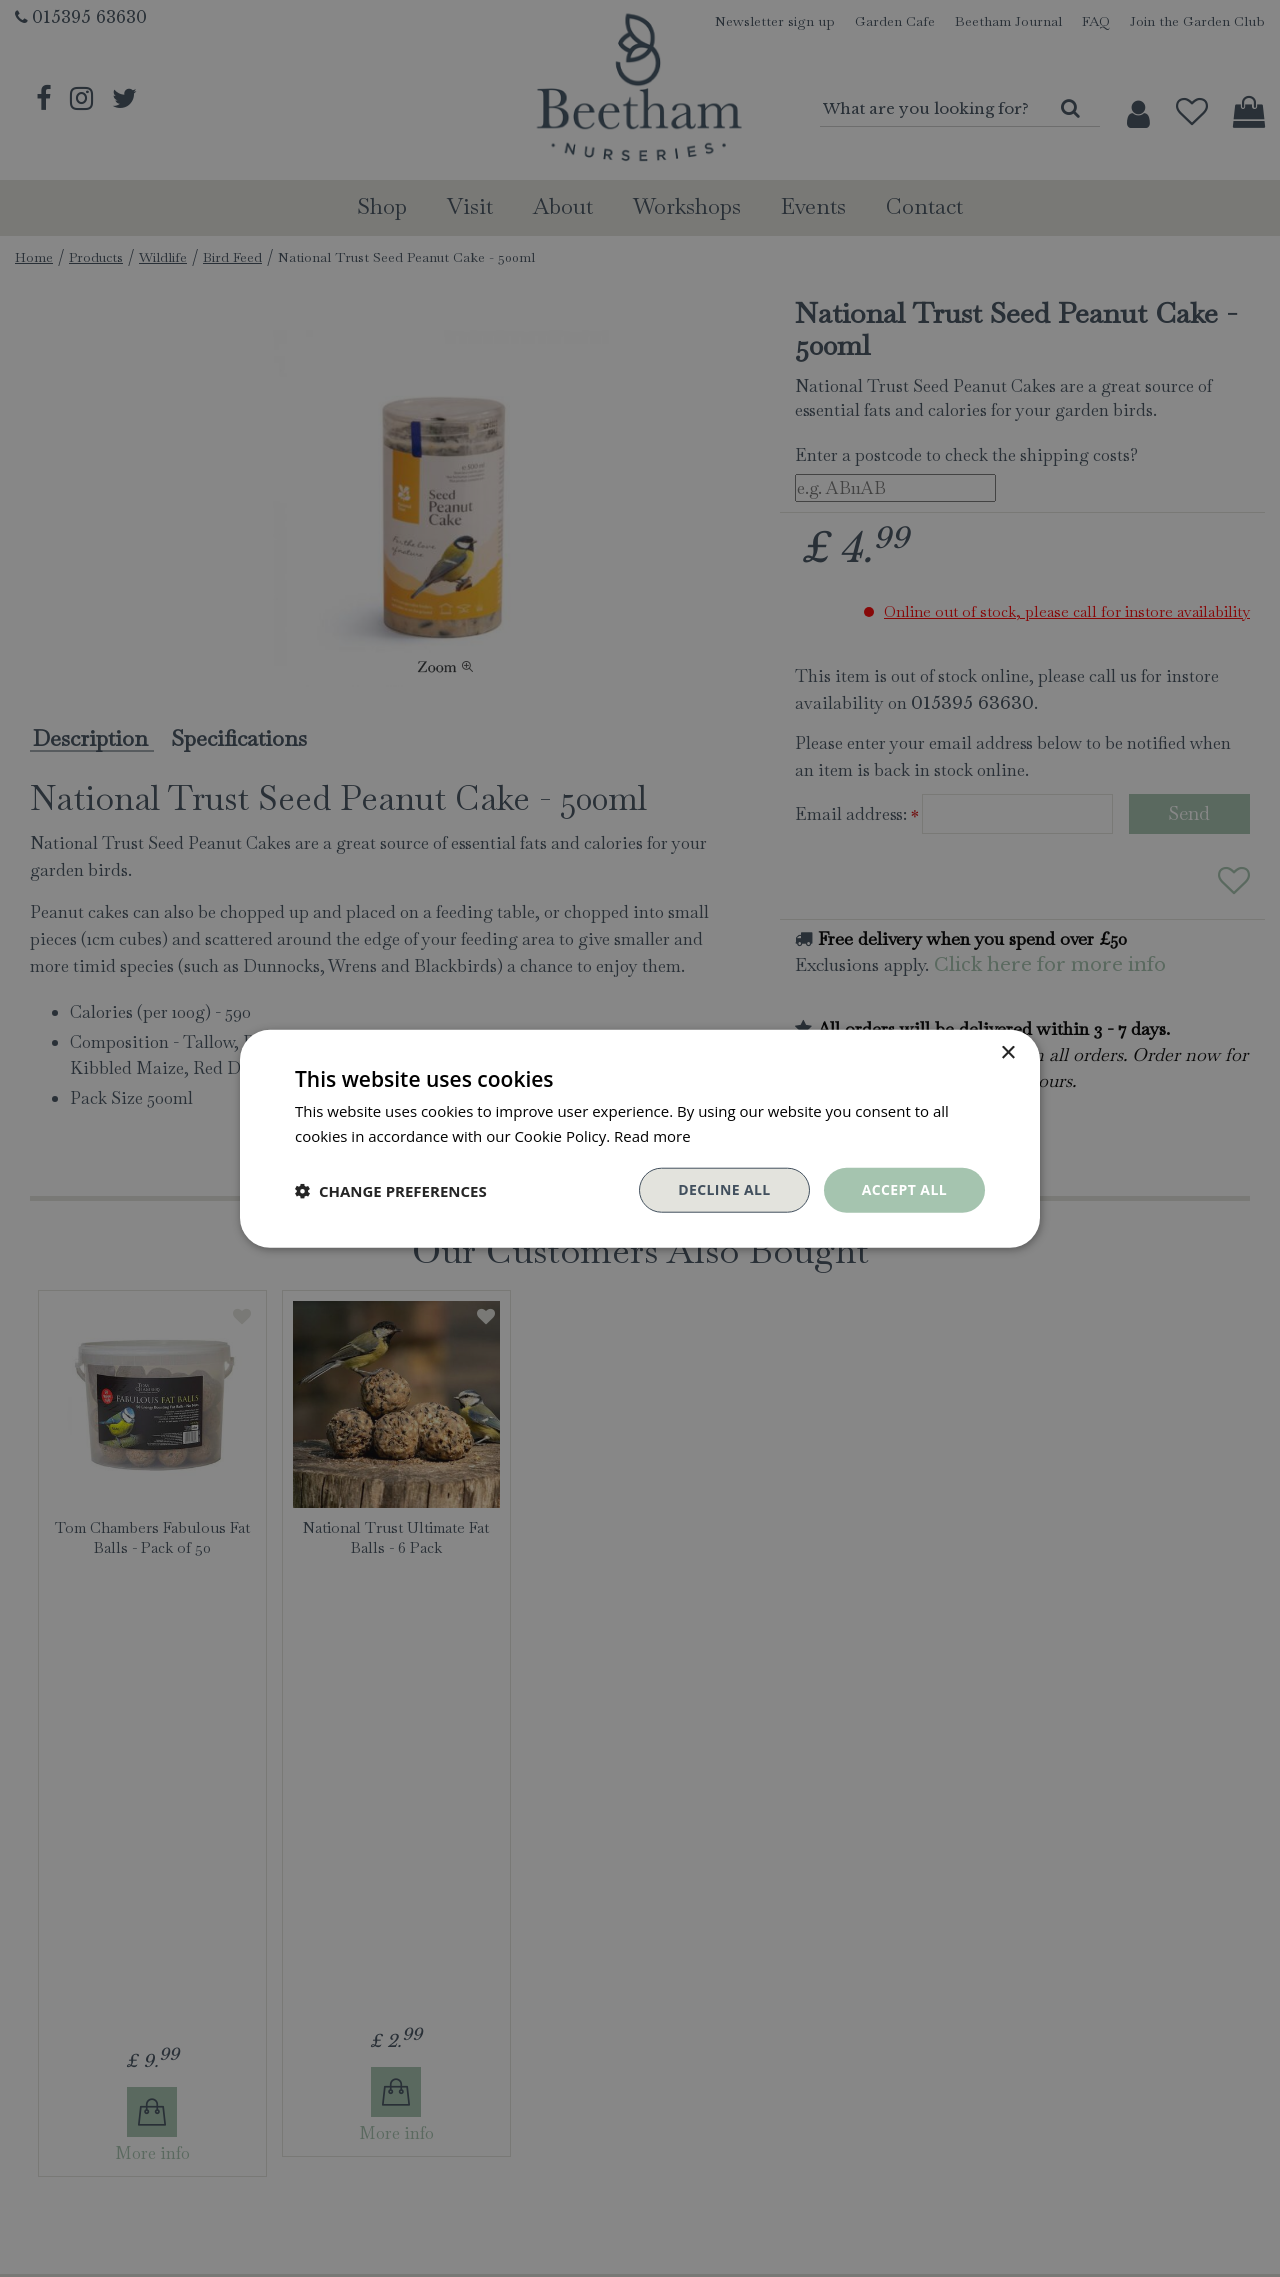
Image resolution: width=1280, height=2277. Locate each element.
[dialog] (640, 1138)
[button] (391, 1190)
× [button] (1007, 1052)
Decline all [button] (724, 1189)
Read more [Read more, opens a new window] (652, 1135)
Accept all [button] (904, 1189)
